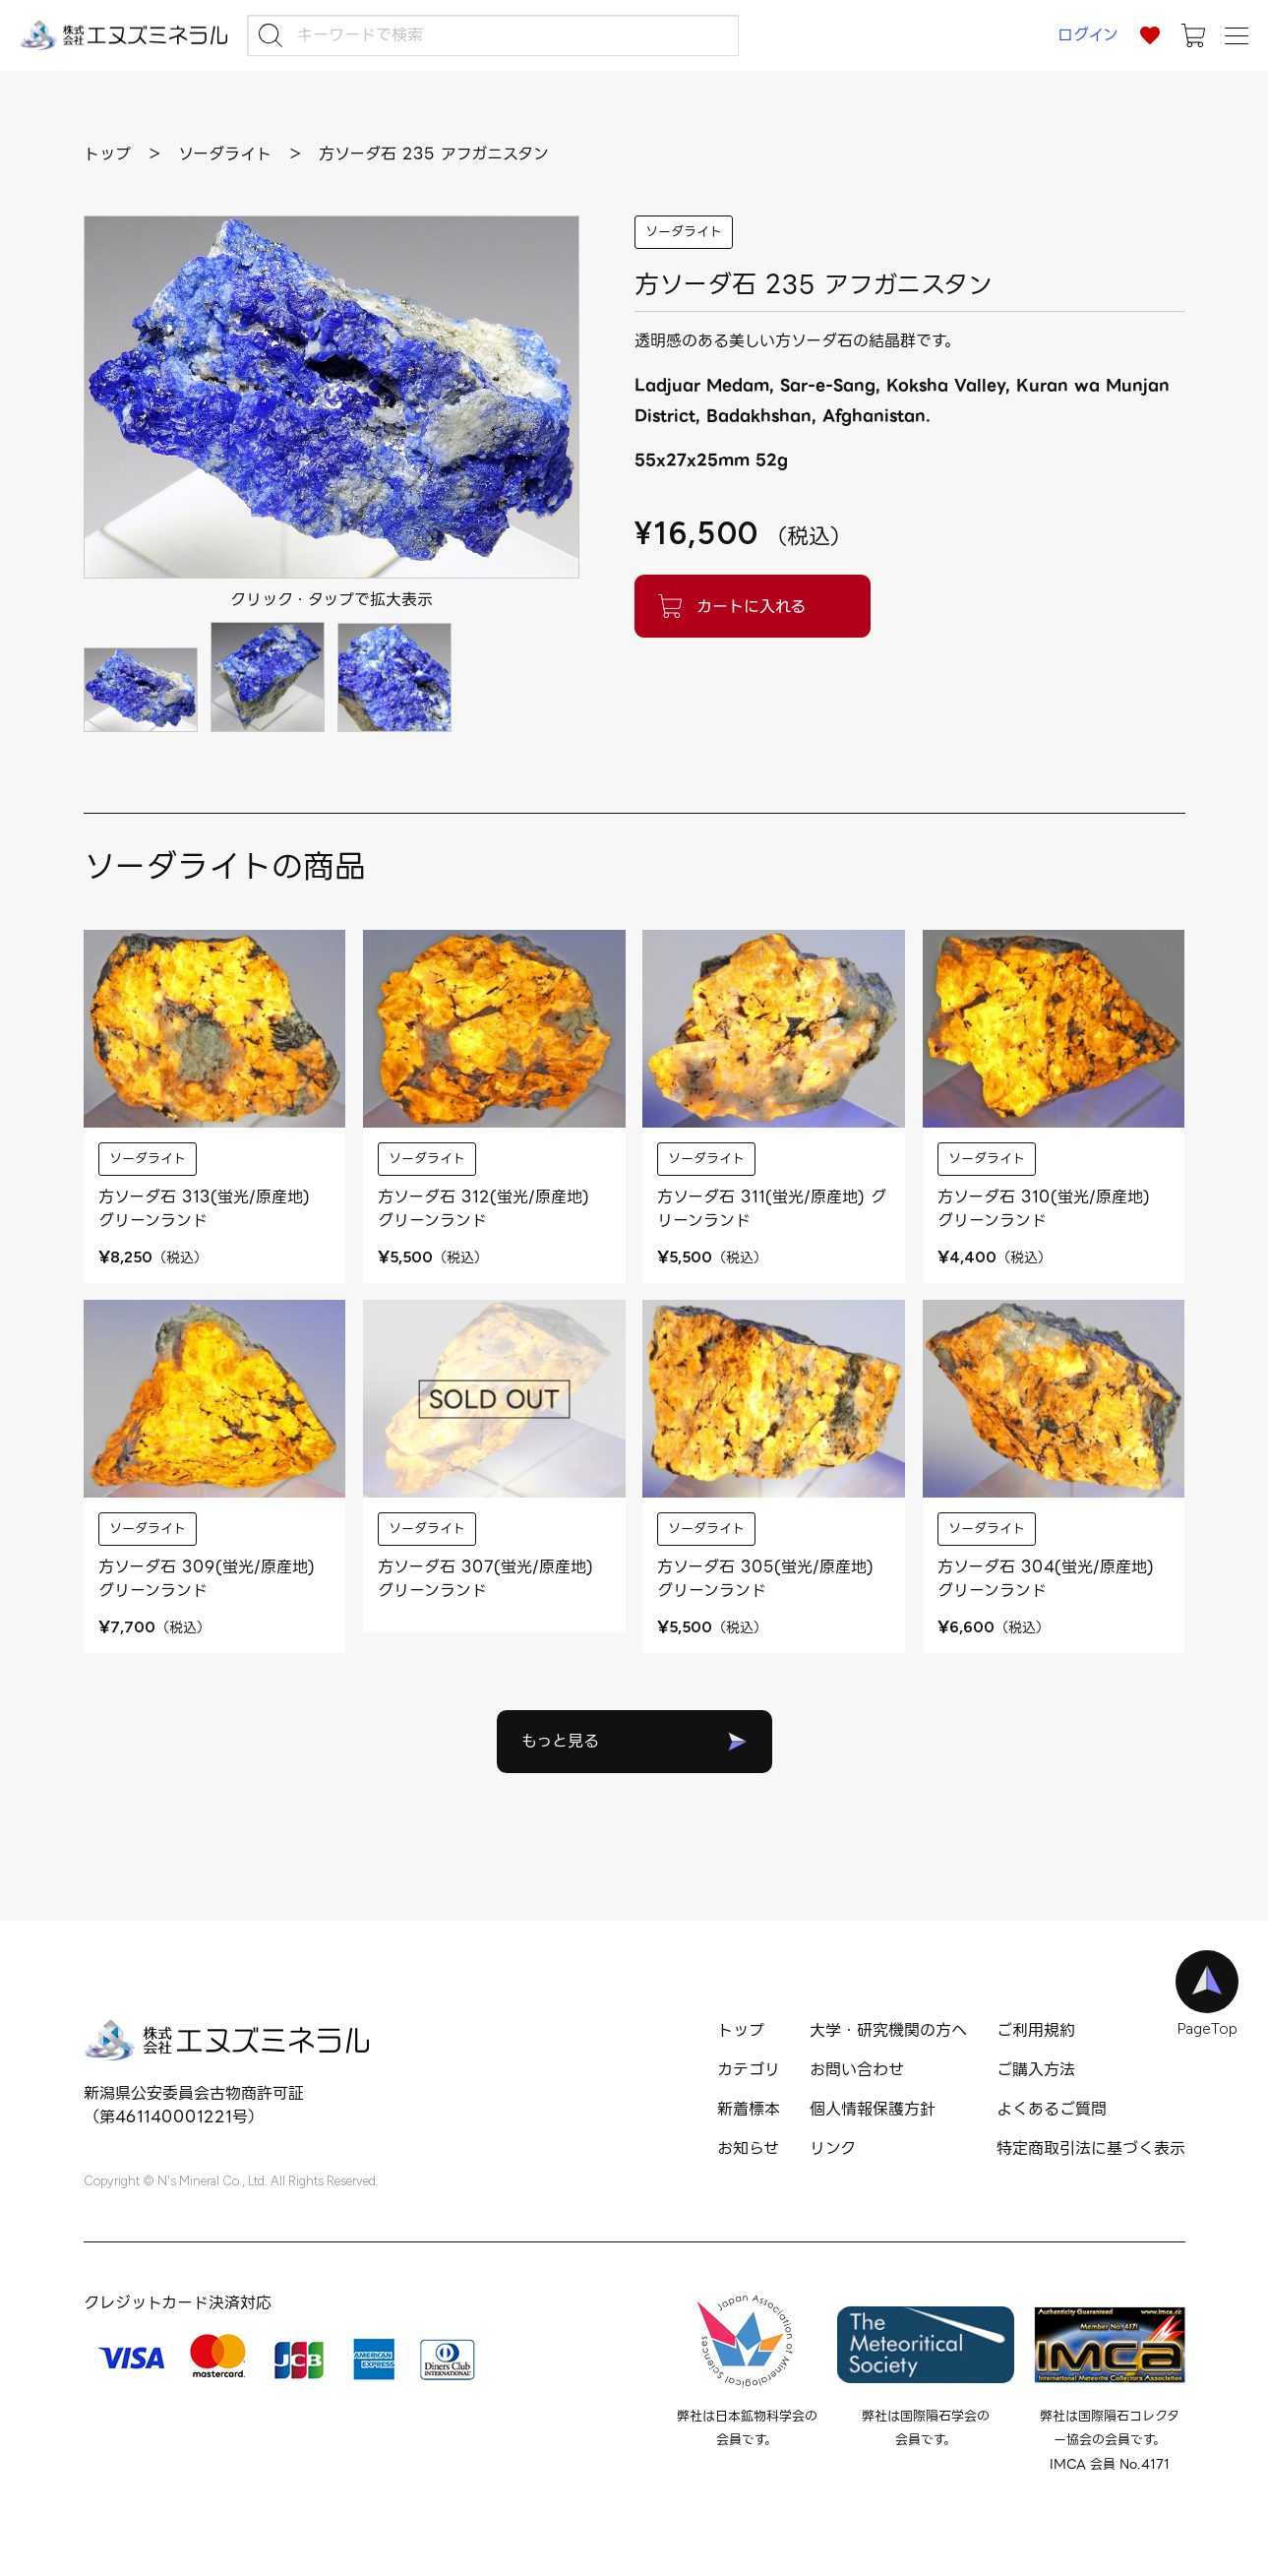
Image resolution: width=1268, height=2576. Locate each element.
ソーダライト (683, 231)
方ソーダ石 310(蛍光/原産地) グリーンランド (1043, 1209)
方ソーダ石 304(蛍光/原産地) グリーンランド (1045, 1579)
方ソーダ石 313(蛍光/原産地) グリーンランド (204, 1209)
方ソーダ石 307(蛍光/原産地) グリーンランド (485, 1579)
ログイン (1087, 35)
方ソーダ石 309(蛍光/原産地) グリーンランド (206, 1579)
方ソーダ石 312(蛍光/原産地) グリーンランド (483, 1209)
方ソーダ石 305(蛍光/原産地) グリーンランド (765, 1579)
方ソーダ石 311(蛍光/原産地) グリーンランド (771, 1209)
